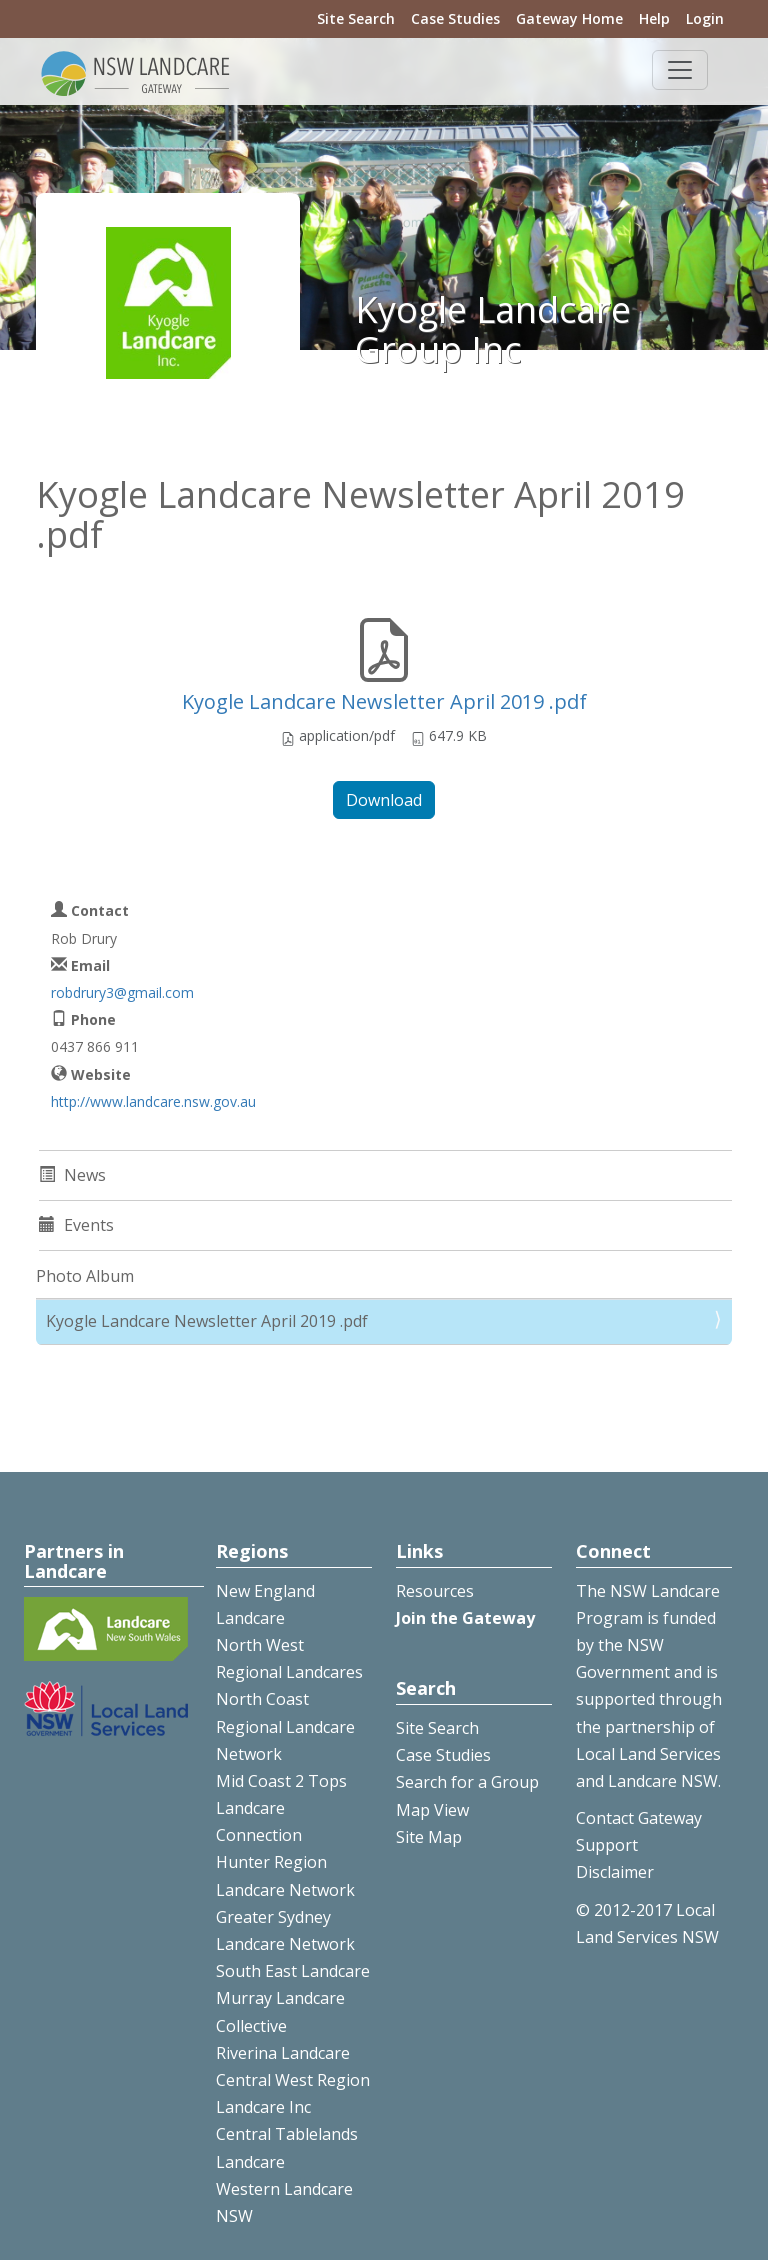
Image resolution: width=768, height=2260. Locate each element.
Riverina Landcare (283, 2053)
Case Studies (455, 18)
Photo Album (85, 1276)
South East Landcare (293, 1971)
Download (384, 800)
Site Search (356, 18)
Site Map (429, 1837)
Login (705, 18)
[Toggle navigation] (680, 70)
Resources (435, 1591)
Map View (432, 1810)
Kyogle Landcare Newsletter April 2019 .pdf (384, 701)
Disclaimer (615, 1872)
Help (654, 18)
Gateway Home (569, 18)
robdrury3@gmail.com (122, 992)
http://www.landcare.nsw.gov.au (153, 1101)
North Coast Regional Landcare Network (285, 1726)
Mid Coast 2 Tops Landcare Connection (281, 1808)
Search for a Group (467, 1782)
